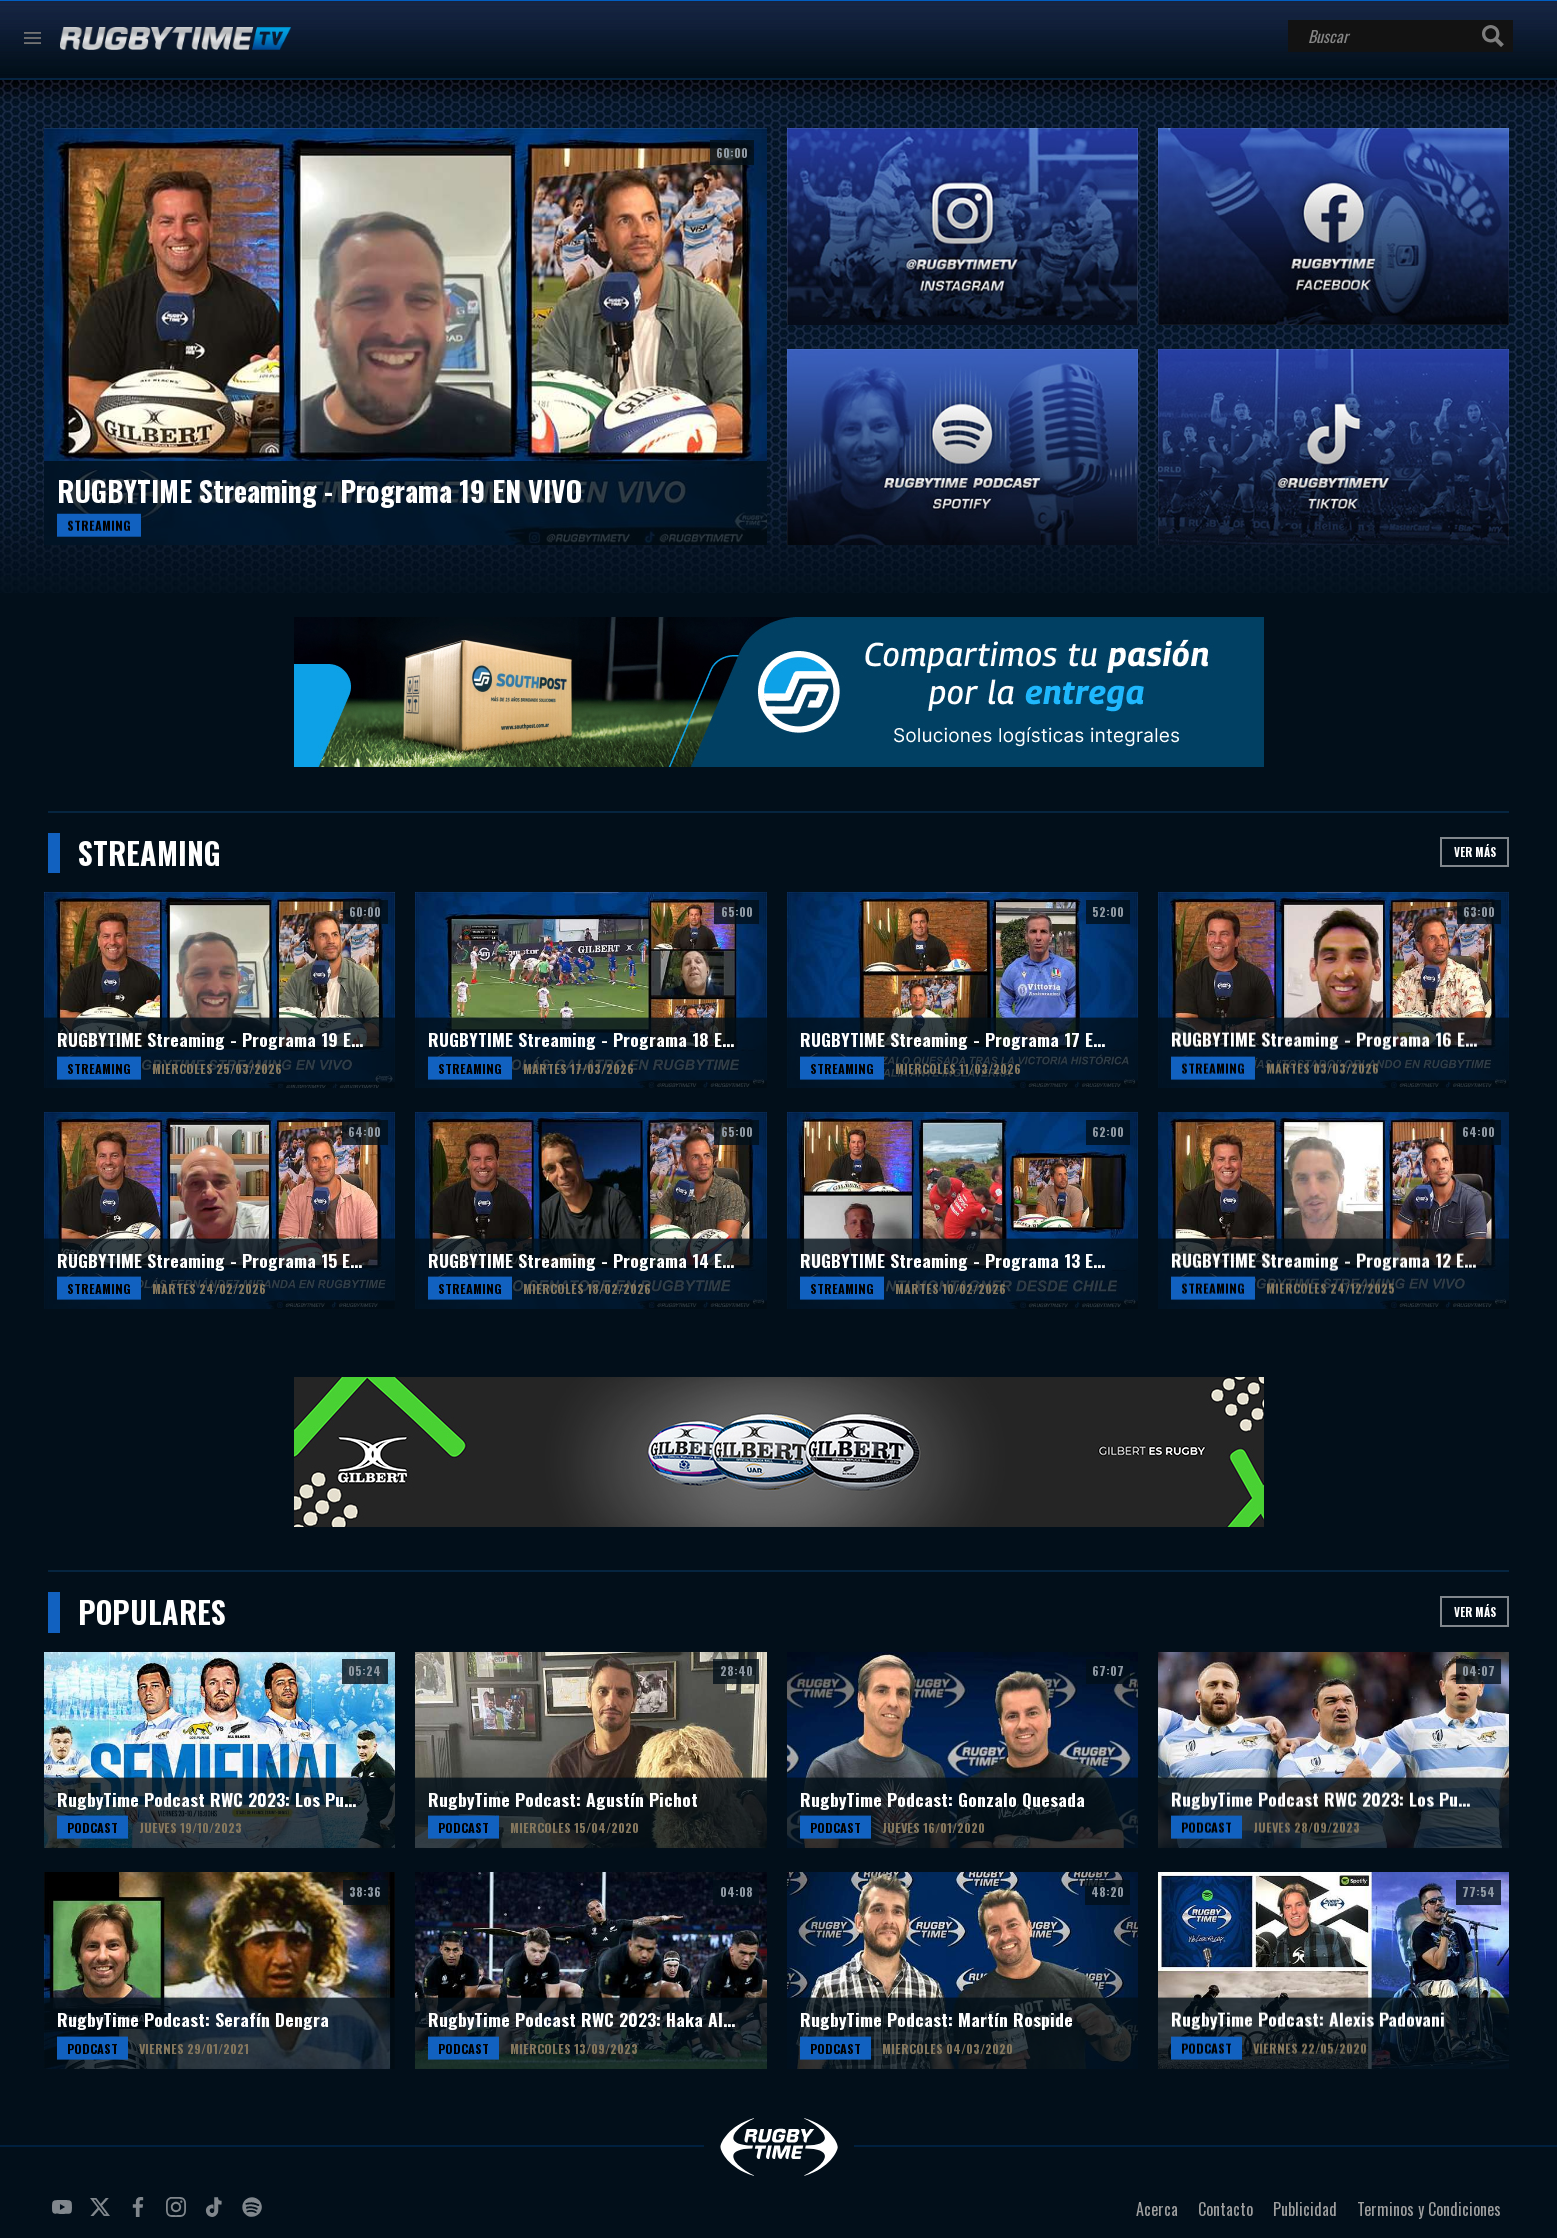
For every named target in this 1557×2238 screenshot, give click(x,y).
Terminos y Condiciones (1429, 2209)
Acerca (1157, 2209)
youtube (65, 2215)
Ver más (1475, 851)
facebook (141, 2215)
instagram (179, 2215)
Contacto (1225, 2209)
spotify (255, 2215)
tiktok (217, 2215)
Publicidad (1305, 2209)
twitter (103, 2215)
